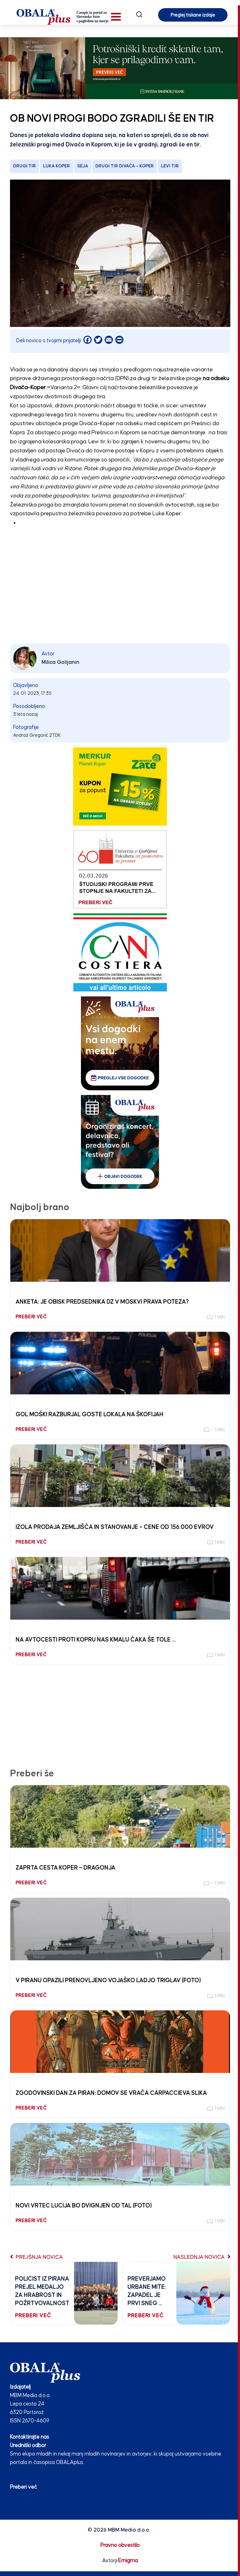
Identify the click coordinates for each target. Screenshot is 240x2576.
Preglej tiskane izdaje (193, 15)
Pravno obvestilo (120, 2545)
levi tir (170, 166)
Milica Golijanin (60, 662)
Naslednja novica (201, 2257)
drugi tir (24, 166)
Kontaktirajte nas (29, 2437)
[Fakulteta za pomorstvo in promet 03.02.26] (120, 869)
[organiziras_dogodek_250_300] (120, 1141)
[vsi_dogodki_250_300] (120, 1043)
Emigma (128, 2560)
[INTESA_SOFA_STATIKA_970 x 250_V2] (120, 67)
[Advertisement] (120, 595)
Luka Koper (56, 166)
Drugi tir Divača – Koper (124, 166)
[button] (116, 17)
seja (82, 166)
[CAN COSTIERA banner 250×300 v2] (120, 952)
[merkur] (120, 786)
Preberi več (23, 2487)
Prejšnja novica (36, 2257)
